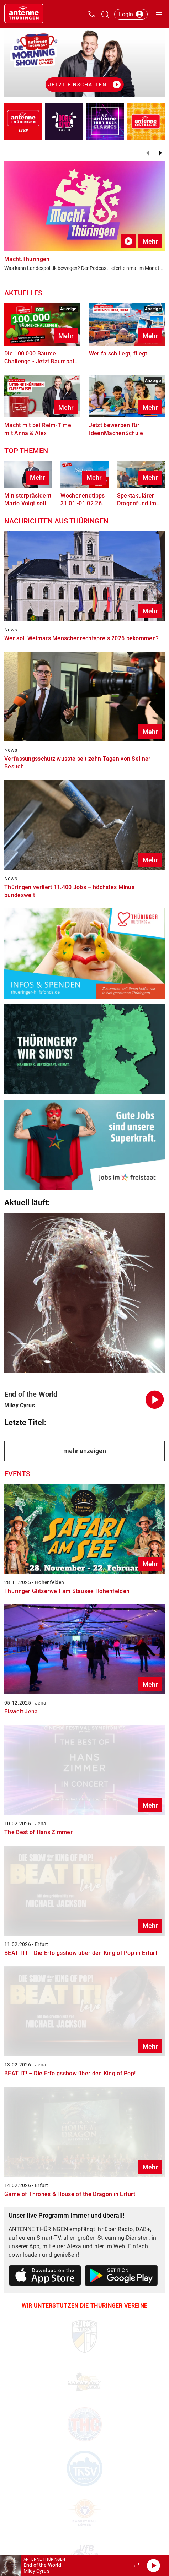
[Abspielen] (153, 2566)
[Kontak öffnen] (91, 14)
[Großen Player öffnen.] (136, 2565)
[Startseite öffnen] (23, 14)
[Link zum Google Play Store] (121, 2276)
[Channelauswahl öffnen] (105, 14)
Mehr (150, 241)
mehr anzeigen (84, 1451)
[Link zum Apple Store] (45, 2276)
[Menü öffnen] (159, 14)
